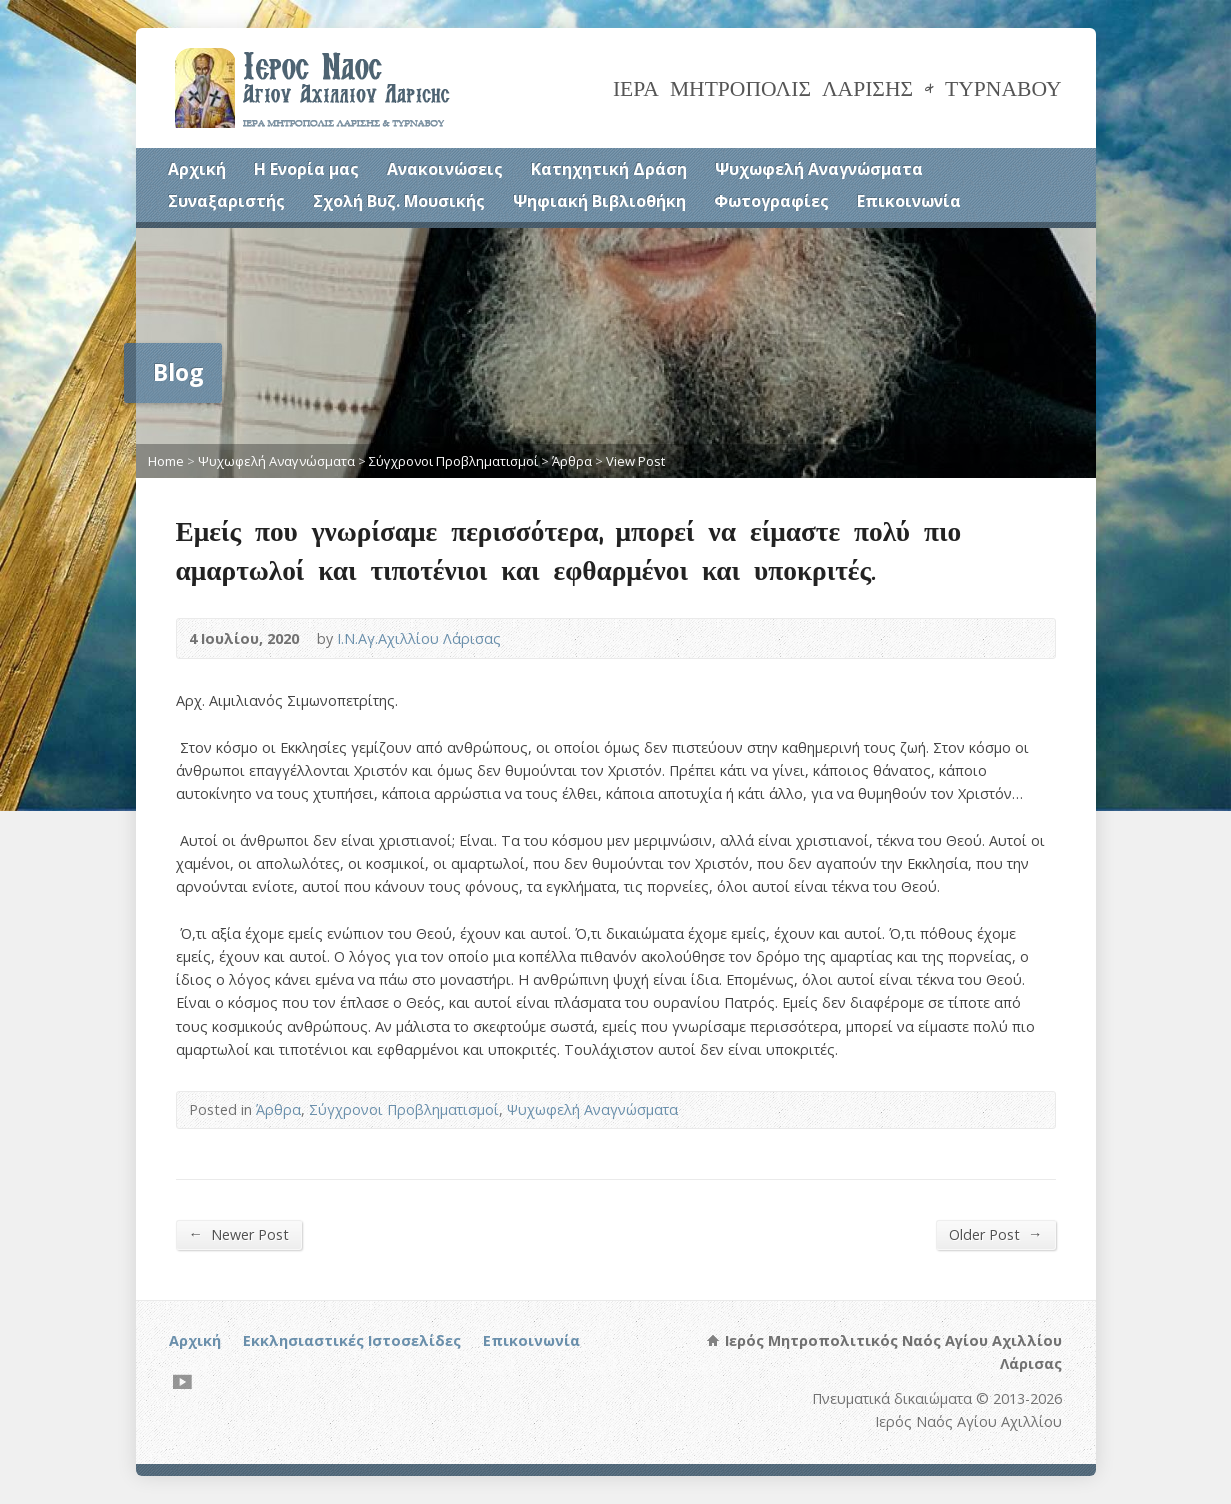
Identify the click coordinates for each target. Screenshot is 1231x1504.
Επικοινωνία (909, 201)
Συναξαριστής (226, 201)
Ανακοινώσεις (445, 169)
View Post (635, 461)
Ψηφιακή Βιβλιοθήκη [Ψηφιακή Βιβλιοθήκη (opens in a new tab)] (599, 201)
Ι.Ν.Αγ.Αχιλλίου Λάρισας (419, 638)
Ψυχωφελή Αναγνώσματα (819, 169)
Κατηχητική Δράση (609, 169)
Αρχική (197, 169)
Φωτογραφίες (771, 201)
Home (166, 461)
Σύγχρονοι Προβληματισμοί (453, 461)
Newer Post (239, 1234)
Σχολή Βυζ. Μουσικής (399, 201)
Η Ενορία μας (306, 169)
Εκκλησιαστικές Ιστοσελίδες (352, 1340)
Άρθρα (572, 461)
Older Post (995, 1234)
